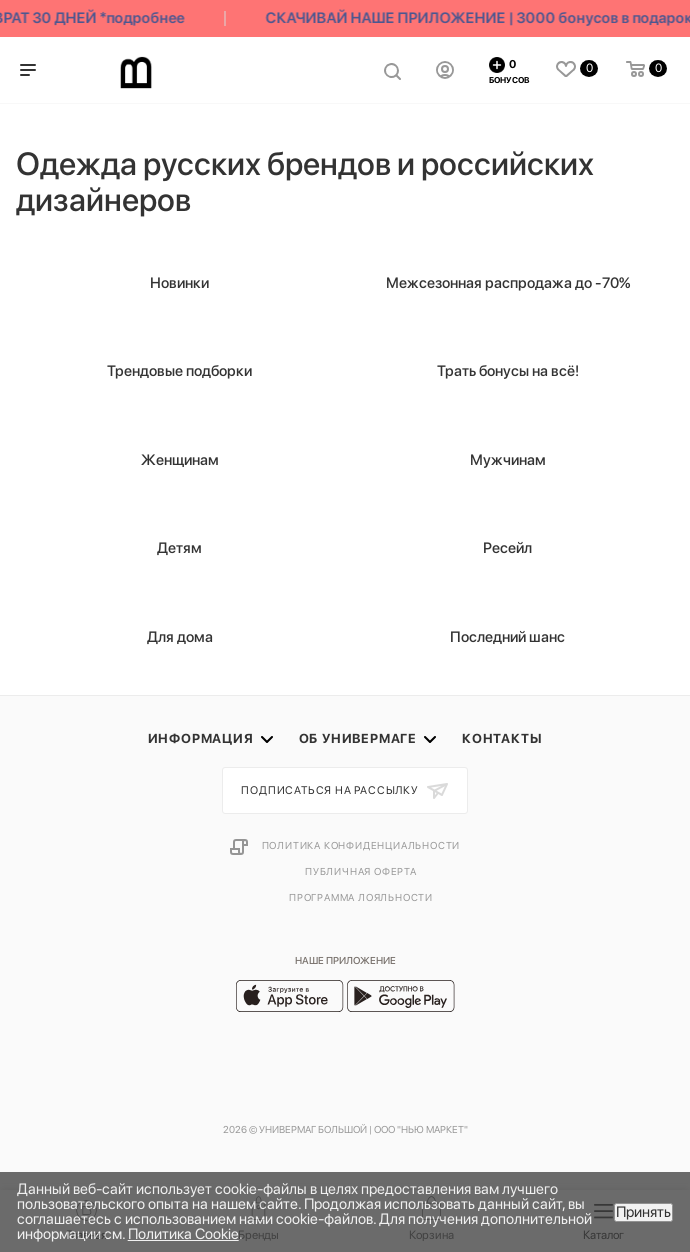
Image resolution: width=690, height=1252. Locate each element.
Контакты (502, 738)
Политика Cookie (183, 1234)
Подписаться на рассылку (331, 790)
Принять (643, 1212)
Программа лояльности (361, 897)
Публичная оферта (361, 871)
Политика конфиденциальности (361, 845)
